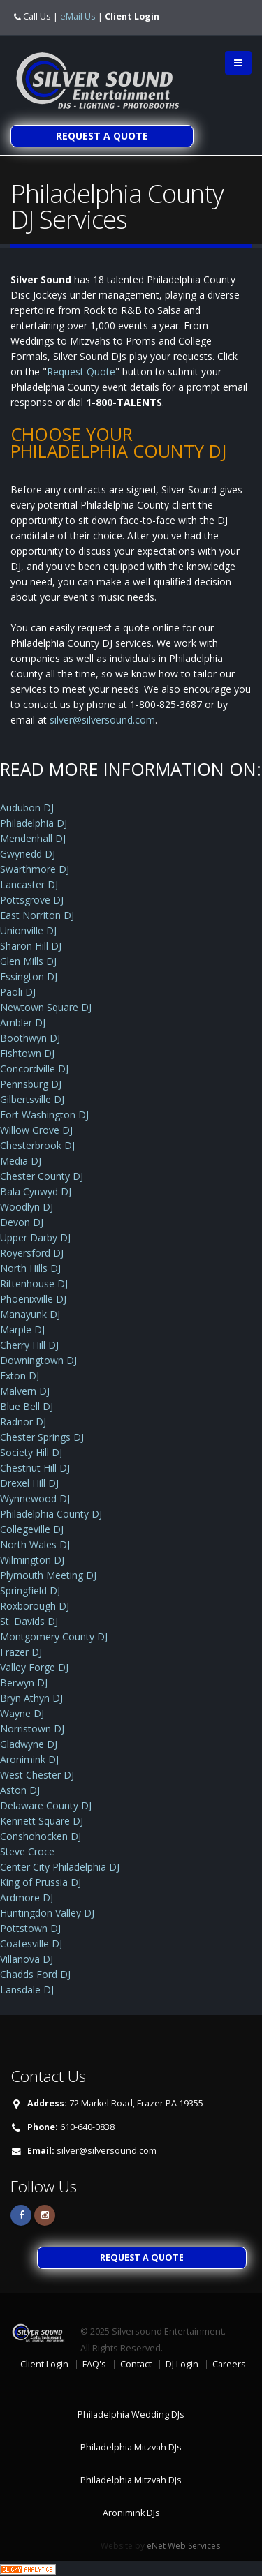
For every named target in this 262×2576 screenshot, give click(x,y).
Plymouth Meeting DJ (48, 1575)
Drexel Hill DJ (29, 1483)
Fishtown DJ (27, 1053)
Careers (229, 2364)
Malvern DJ (25, 1391)
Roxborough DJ (34, 1605)
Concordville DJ (34, 1068)
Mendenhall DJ (33, 838)
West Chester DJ (37, 1774)
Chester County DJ (41, 1176)
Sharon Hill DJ (30, 945)
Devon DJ (21, 1222)
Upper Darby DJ (35, 1237)
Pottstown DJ (30, 1928)
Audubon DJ (27, 807)
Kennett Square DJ (41, 1820)
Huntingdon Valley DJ (47, 1912)
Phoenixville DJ (33, 1298)
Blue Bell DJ (26, 1406)
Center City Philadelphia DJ (59, 1866)
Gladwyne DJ (28, 1744)
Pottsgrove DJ (32, 899)
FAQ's (94, 2364)
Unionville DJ (28, 930)
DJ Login (182, 2364)
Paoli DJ (18, 991)
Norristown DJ (32, 1728)
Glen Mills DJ (28, 961)
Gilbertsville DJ (32, 1099)
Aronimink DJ (29, 1759)
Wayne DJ (22, 1713)
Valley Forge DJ (34, 1667)
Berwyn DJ (24, 1682)
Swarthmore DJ (34, 869)
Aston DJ (20, 1790)
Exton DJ (19, 1375)
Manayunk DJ (30, 1314)
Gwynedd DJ (27, 853)
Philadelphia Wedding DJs (131, 2414)
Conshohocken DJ (40, 1836)
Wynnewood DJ (35, 1498)
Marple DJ (22, 1329)
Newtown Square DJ (46, 1007)
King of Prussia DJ (40, 1882)
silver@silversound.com (102, 719)
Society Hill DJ (31, 1452)
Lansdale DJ (27, 1989)
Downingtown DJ (38, 1360)
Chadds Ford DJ (35, 1974)
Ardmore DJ (26, 1897)
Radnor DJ (23, 1421)
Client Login (132, 16)
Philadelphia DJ (33, 823)
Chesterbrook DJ (37, 1145)
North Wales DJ (35, 1544)
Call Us (37, 16)
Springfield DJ (30, 1590)
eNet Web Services (183, 2546)
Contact (136, 2364)
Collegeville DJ (32, 1529)
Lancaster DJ (29, 884)
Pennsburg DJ (30, 1084)
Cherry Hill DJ (29, 1344)
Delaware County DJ (46, 1805)
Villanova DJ (26, 1958)
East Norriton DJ (37, 915)
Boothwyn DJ (30, 1037)
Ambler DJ (22, 1022)
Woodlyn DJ (26, 1206)
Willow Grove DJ (36, 1130)
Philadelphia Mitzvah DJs (131, 2447)
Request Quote (81, 371)
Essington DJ (28, 976)
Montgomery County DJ (54, 1636)
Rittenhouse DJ (34, 1283)
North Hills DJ (30, 1268)
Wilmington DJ (32, 1559)
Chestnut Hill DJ (35, 1467)
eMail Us (78, 16)
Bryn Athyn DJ (31, 1698)
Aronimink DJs (131, 2513)
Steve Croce (27, 1851)
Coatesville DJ (31, 1943)
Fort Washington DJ (44, 1114)
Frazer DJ (21, 1651)
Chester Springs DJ (42, 1437)
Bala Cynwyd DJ (35, 1191)
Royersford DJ (32, 1252)
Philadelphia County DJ (51, 1513)
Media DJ (20, 1160)
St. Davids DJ (29, 1621)
